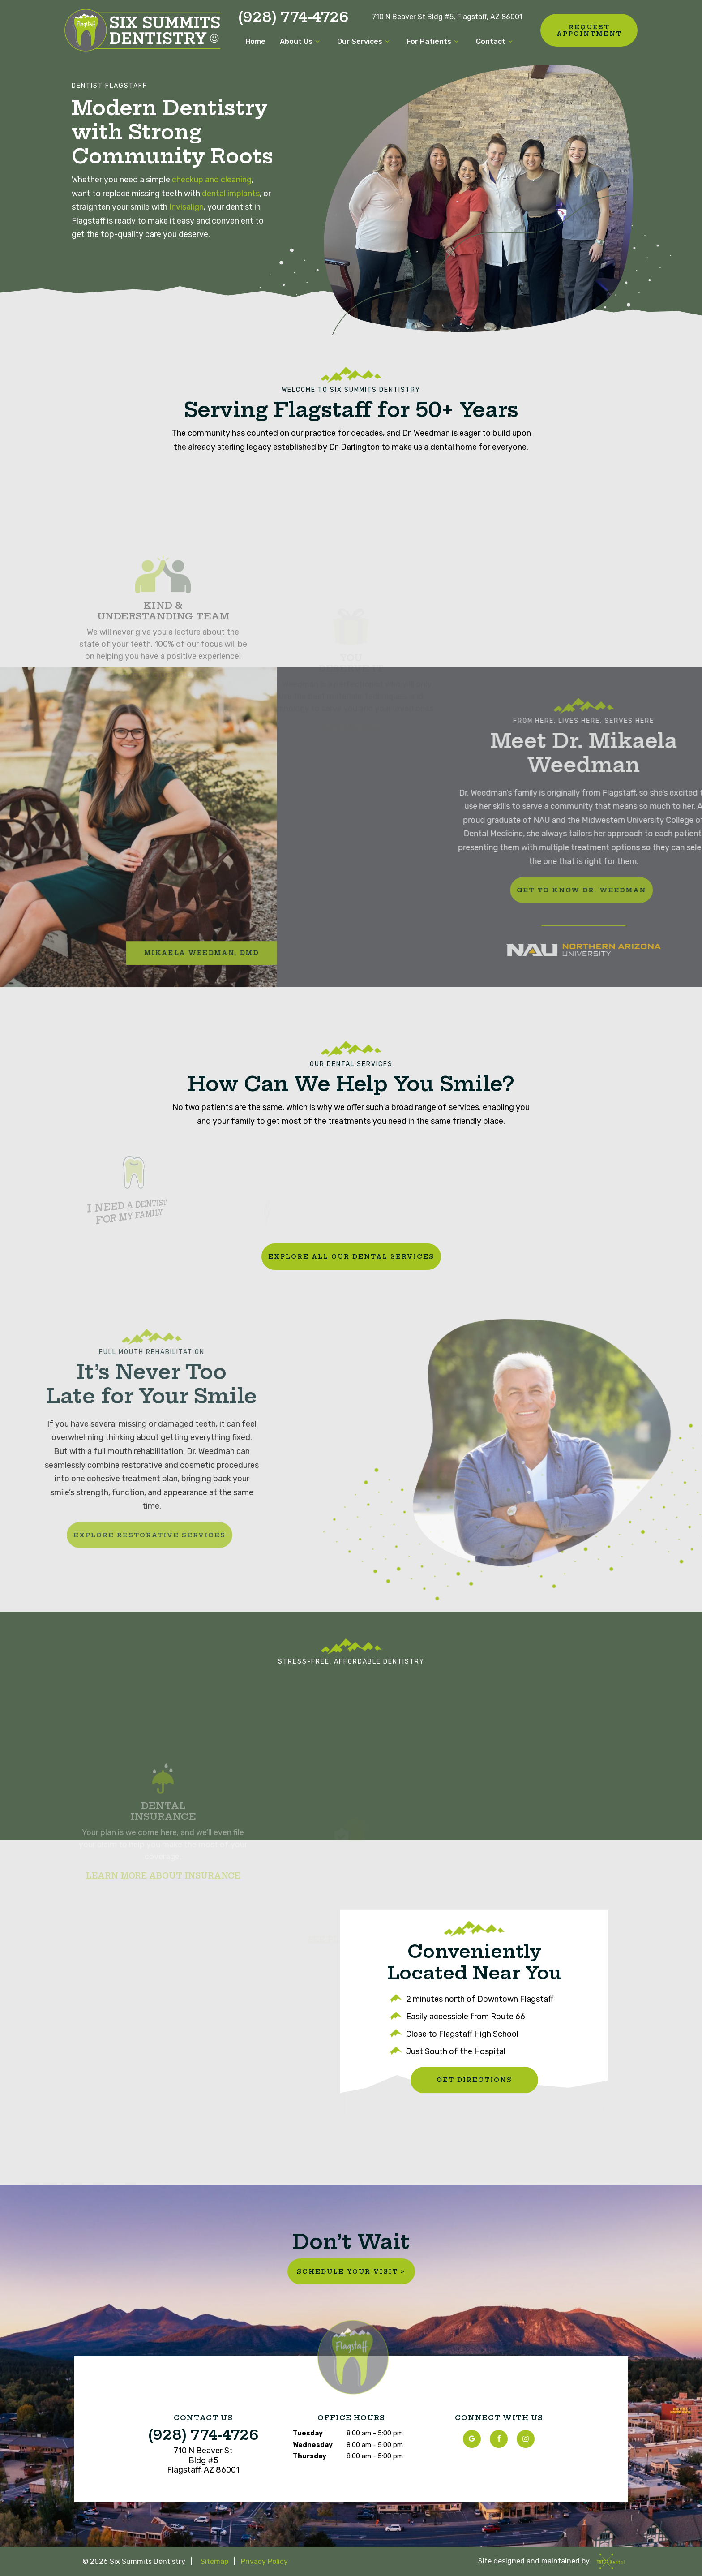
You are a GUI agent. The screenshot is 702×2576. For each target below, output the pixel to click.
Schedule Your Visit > (351, 2271)
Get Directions (474, 2080)
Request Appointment (589, 30)
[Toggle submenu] (317, 41)
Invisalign (186, 207)
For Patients (434, 41)
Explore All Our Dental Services (351, 1256)
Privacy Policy (264, 2561)
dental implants (231, 193)
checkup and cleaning (212, 180)
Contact (495, 41)
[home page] (142, 30)
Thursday (309, 2456)
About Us (301, 41)
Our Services (364, 41)
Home (255, 41)
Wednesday (313, 2445)
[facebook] (499, 2439)
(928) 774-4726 (293, 17)
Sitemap (214, 2561)
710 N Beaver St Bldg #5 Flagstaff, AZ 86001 (203, 2460)
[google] (472, 2439)
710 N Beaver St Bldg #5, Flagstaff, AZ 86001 (447, 17)
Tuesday (308, 2433)
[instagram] (526, 2439)
